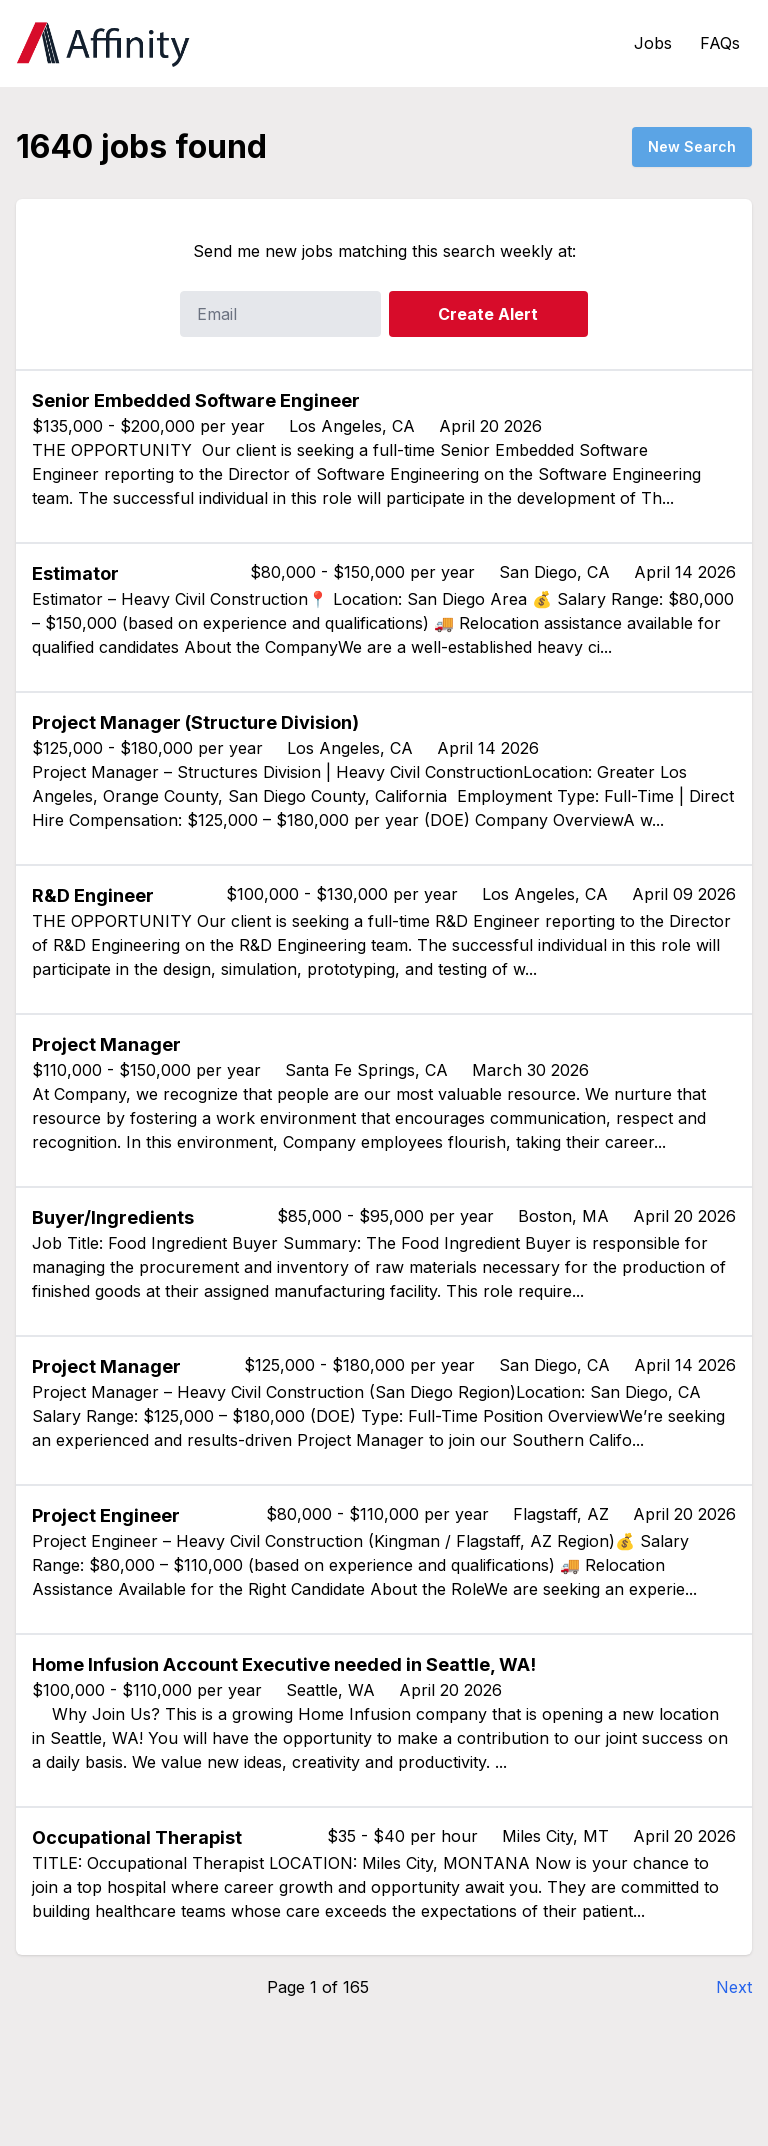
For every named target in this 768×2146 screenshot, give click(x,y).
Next (734, 1987)
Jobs (653, 43)
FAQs (720, 43)
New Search (692, 146)
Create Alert (488, 314)
